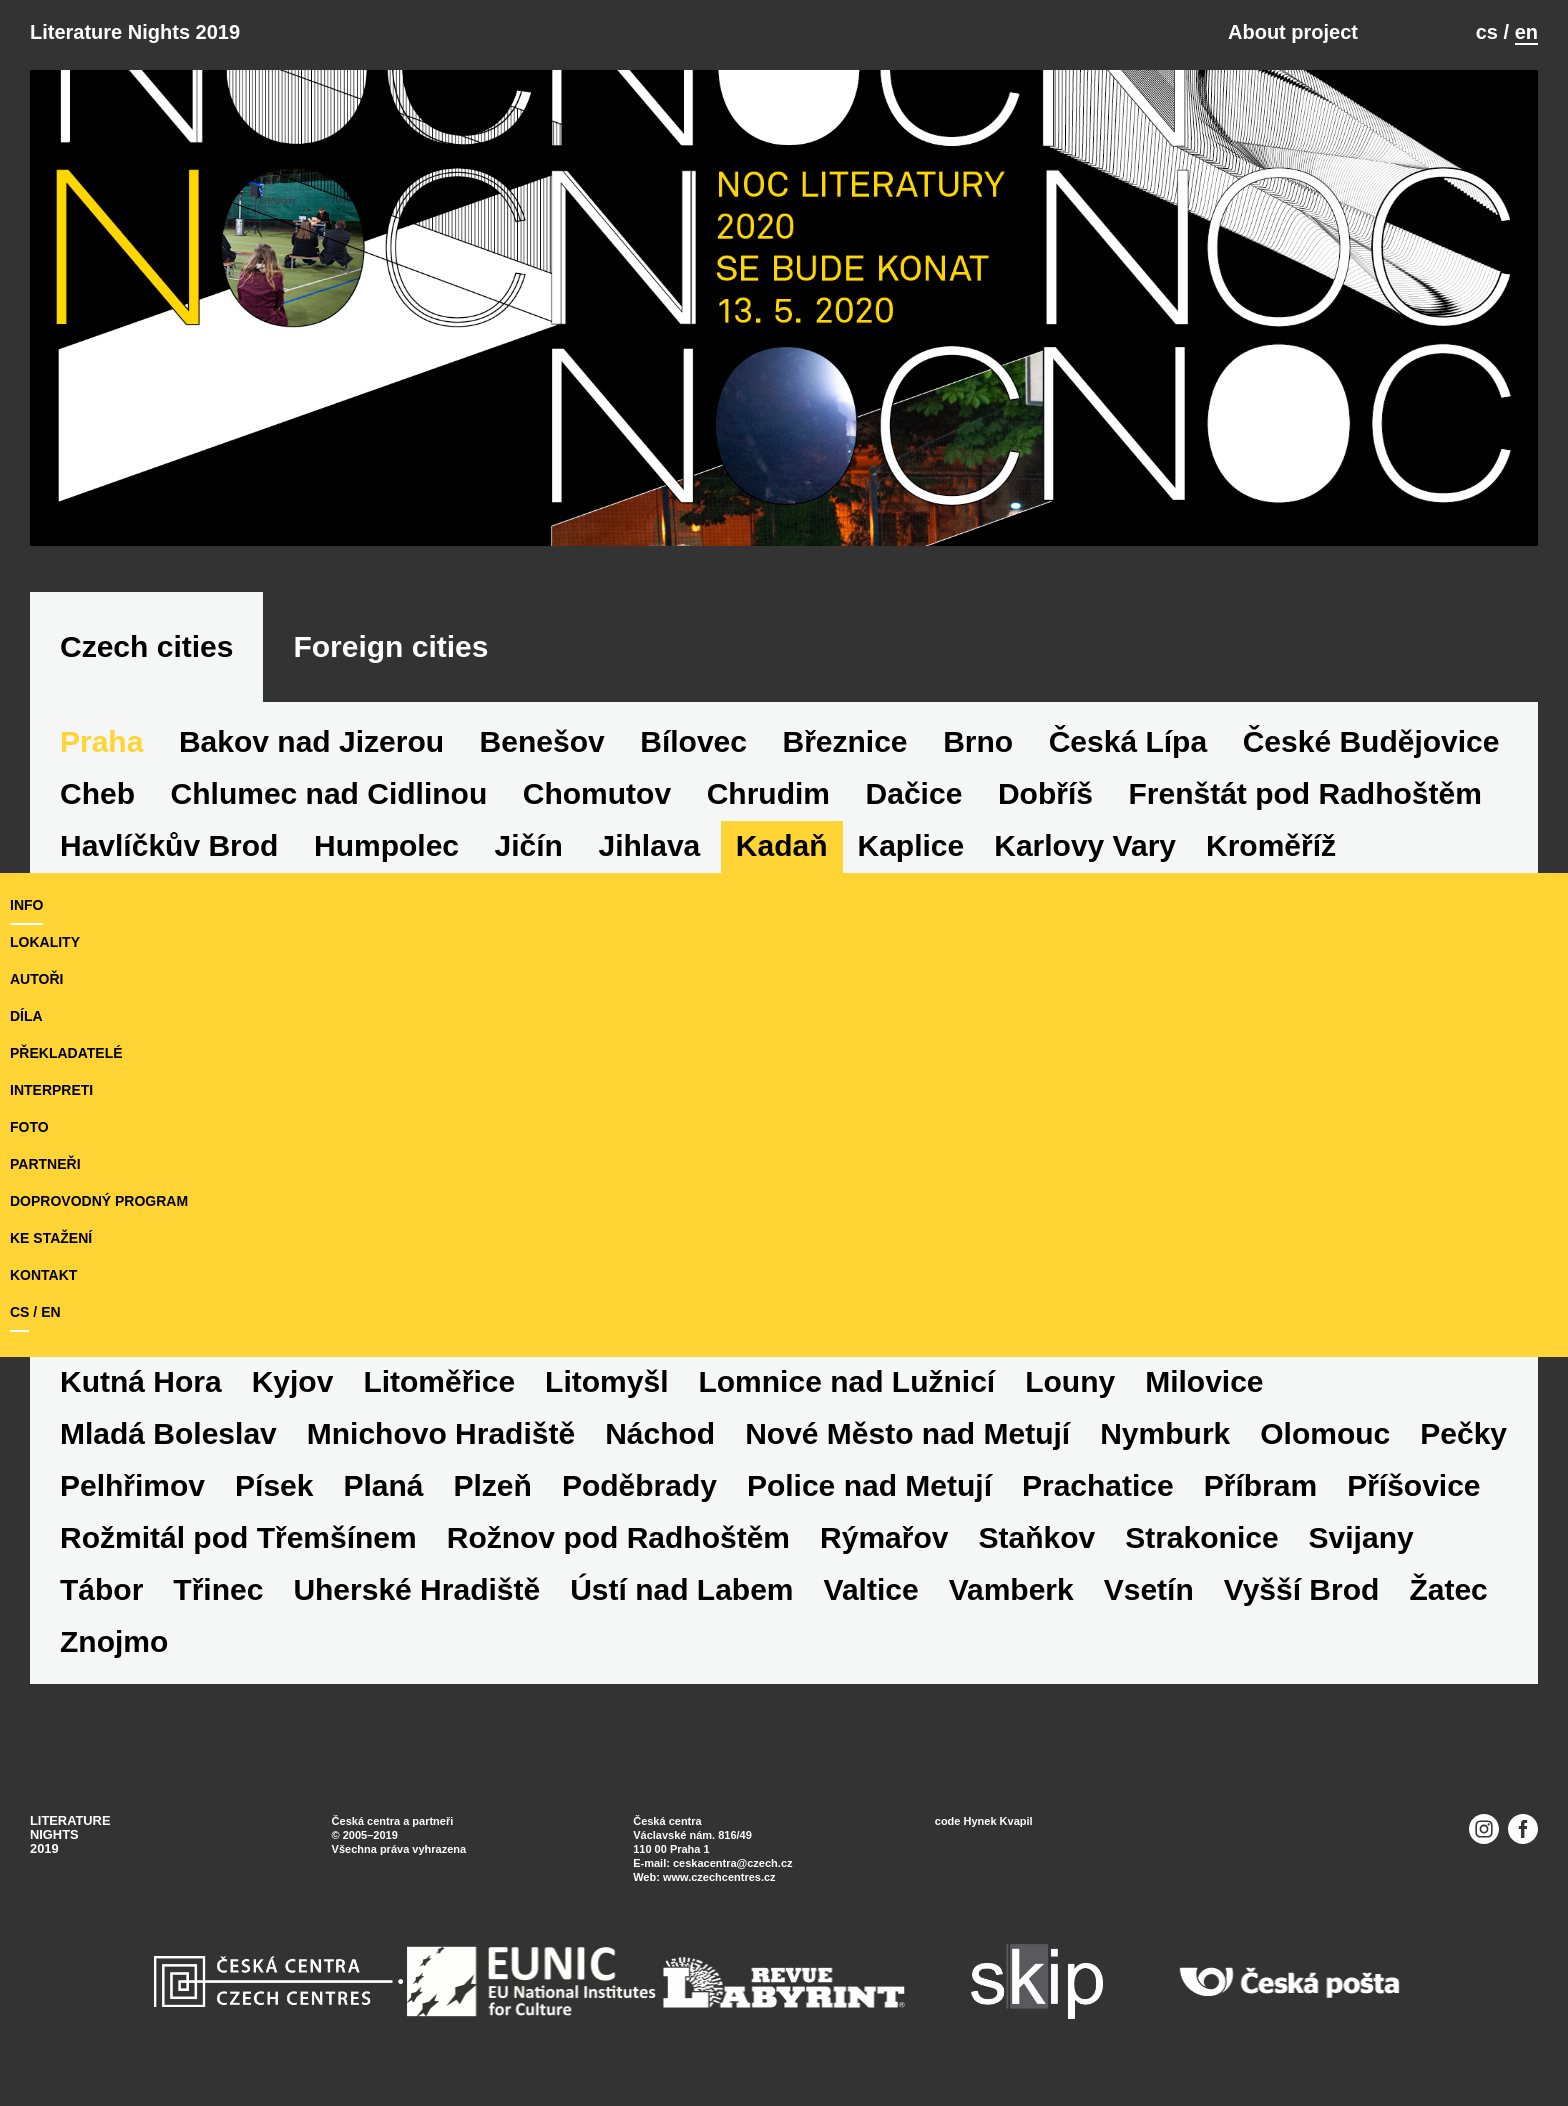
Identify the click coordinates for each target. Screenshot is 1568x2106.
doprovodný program (99, 1201)
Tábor (101, 1589)
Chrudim (768, 793)
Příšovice (1413, 1485)
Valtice (871, 1589)
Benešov (542, 741)
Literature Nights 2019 (135, 32)
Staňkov (1036, 1537)
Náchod (660, 1433)
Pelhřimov (132, 1485)
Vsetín (1149, 1589)
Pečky (1463, 1433)
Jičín (529, 845)
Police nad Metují (869, 1485)
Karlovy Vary (1085, 845)
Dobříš (1045, 793)
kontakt (43, 1275)
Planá (383, 1485)
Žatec (1448, 1589)
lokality (45, 942)
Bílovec (693, 741)
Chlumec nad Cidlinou (329, 793)
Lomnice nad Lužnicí (846, 1381)
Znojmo (114, 1641)
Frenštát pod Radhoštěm (1304, 793)
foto (29, 1127)
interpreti (51, 1090)
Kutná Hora (141, 1381)
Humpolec (386, 845)
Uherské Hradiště (416, 1589)
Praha (101, 741)
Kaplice (911, 845)
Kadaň (782, 845)
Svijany (1361, 1537)
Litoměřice (439, 1381)
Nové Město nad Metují (907, 1433)
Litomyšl (606, 1381)
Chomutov (597, 793)
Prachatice (1098, 1485)
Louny (1070, 1381)
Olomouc (1325, 1433)
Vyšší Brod (1302, 1589)
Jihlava (650, 845)
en (1526, 32)
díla (26, 1016)
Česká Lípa (1128, 741)
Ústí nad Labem (681, 1589)
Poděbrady (639, 1485)
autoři (36, 979)
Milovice (1204, 1381)
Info (26, 905)
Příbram (1260, 1485)
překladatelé (66, 1053)
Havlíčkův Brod (169, 845)
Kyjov (293, 1381)
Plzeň (493, 1485)
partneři (45, 1164)
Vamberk (1011, 1589)
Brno (978, 741)
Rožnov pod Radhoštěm (618, 1537)
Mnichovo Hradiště (441, 1433)
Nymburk (1165, 1433)
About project (1293, 32)
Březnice (845, 741)
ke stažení (51, 1238)
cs (1487, 32)
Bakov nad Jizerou (311, 741)
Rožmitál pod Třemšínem (238, 1537)
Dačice (914, 793)
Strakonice (1201, 1537)
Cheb (97, 793)
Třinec (218, 1589)
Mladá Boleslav (168, 1433)
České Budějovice (1371, 741)
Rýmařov (884, 1537)
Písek (274, 1485)
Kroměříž (1271, 845)
